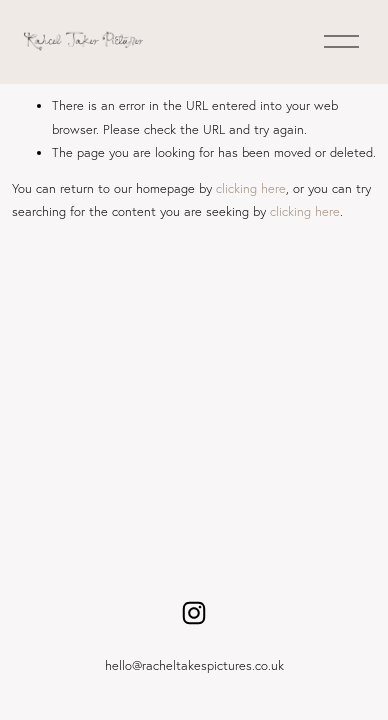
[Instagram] (194, 613)
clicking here (251, 188)
